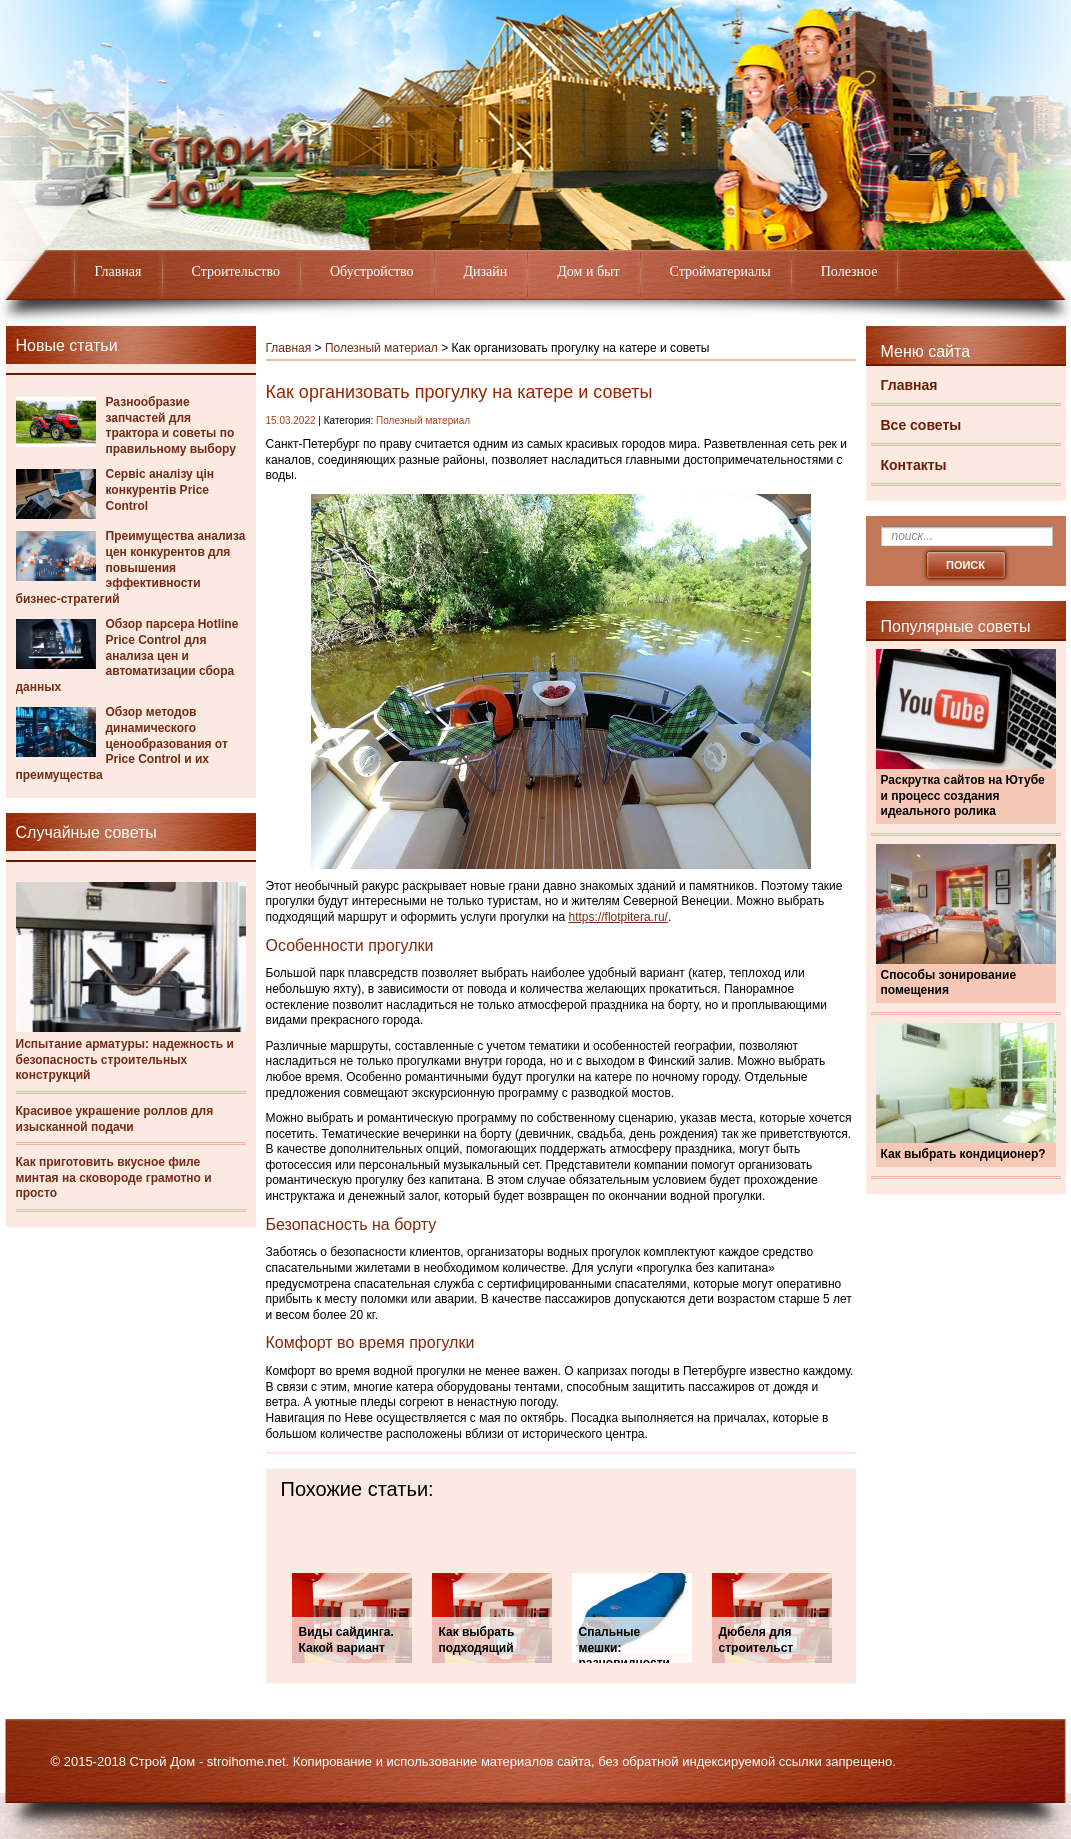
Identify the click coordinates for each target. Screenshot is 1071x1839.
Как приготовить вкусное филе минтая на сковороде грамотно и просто (114, 1177)
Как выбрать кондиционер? (963, 1154)
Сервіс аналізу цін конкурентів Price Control (160, 489)
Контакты (914, 465)
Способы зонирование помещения (949, 983)
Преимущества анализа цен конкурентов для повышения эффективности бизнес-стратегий (131, 567)
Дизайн (486, 271)
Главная (118, 271)
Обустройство (372, 271)
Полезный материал (381, 348)
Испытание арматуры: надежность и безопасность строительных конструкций (125, 1059)
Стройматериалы (720, 271)
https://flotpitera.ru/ (618, 917)
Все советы (921, 425)
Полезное (849, 271)
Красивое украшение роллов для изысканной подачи (115, 1119)
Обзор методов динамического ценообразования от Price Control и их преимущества (122, 743)
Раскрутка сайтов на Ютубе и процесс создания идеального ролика (963, 795)
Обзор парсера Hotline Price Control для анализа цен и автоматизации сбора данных (127, 655)
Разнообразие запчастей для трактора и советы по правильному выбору (171, 425)
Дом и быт (588, 271)
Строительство (236, 271)
